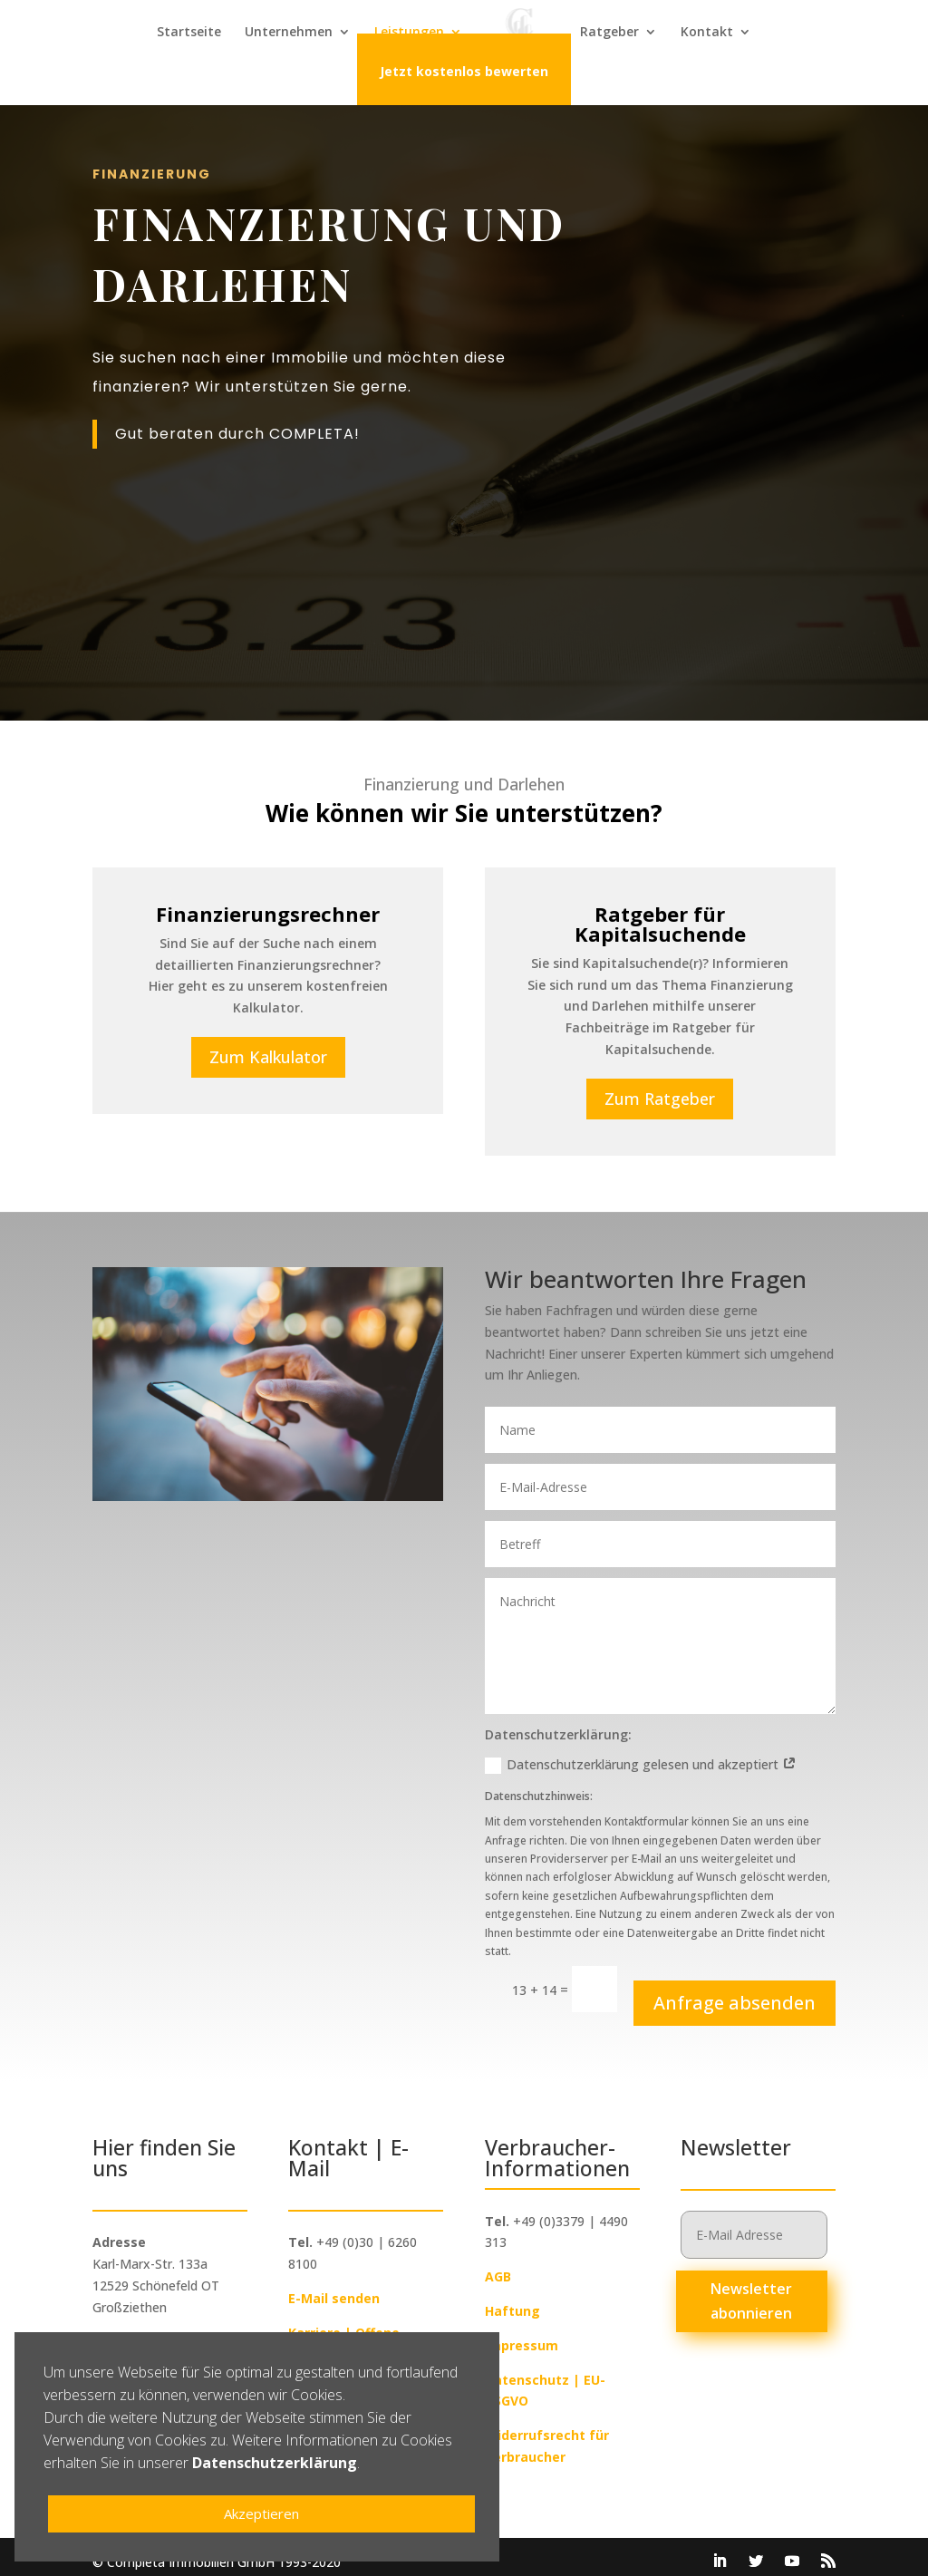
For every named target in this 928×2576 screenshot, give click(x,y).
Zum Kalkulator (268, 1047)
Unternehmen (289, 34)
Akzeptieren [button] (261, 2513)
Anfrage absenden (734, 1992)
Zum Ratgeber (659, 1088)
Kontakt (707, 34)
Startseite (189, 34)
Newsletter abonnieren (751, 2291)
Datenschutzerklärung (274, 2463)
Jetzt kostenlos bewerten (464, 74)
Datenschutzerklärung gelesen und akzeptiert (641, 1755)
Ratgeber (609, 34)
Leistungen (409, 34)
